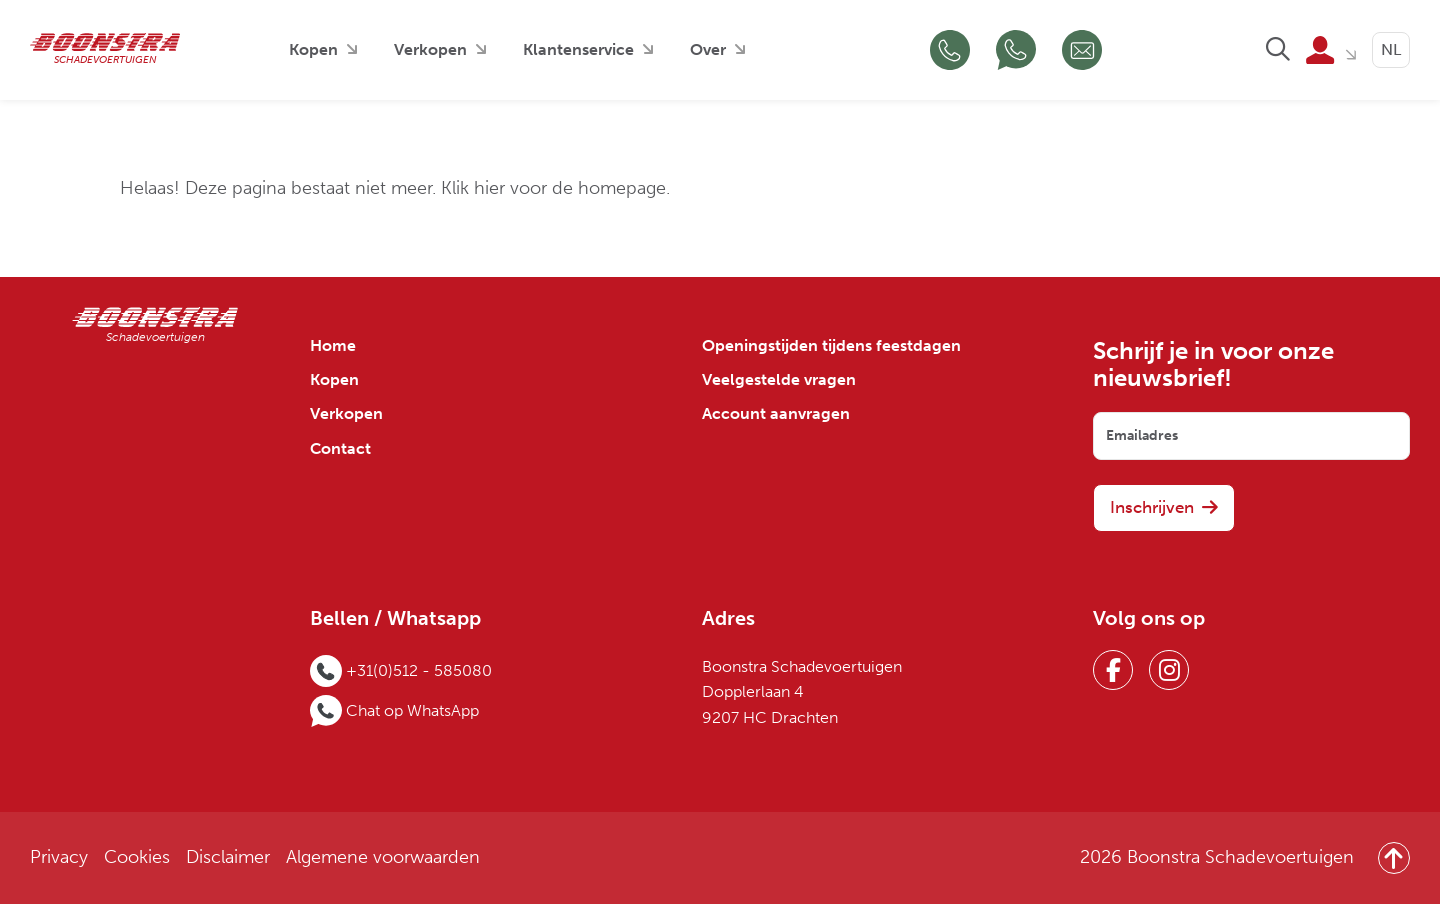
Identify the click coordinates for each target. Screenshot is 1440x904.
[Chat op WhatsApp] (1016, 50)
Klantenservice (578, 49)
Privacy (59, 857)
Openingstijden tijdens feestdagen (831, 346)
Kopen (313, 49)
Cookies (137, 857)
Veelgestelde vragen (779, 380)
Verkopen (430, 49)
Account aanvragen (776, 414)
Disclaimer (228, 857)
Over (708, 49)
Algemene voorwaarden (383, 857)
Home (333, 346)
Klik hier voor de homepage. (555, 188)
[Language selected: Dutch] (1391, 50)
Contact (340, 449)
